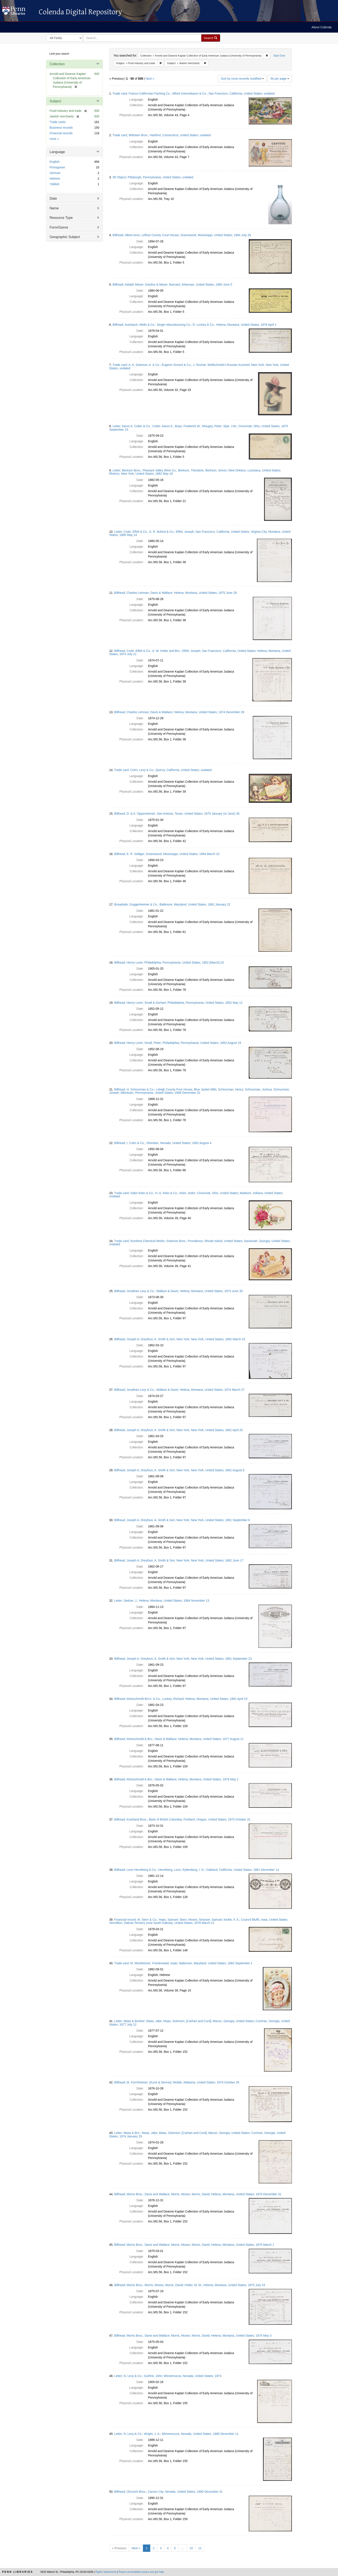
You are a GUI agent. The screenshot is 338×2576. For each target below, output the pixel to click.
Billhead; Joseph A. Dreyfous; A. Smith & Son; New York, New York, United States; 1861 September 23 (183, 1658)
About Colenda (321, 27)
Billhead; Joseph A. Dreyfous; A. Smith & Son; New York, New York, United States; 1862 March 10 (179, 1339)
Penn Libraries (17, 2571)
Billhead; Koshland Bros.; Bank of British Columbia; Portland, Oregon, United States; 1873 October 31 (182, 1819)
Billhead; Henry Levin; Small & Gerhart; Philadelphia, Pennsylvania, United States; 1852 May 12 (178, 1002)
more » (54, 139)
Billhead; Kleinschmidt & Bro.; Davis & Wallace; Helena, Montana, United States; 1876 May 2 (176, 1779)
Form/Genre (59, 227)
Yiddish (54, 184)
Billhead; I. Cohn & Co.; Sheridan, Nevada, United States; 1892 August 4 (162, 1143)
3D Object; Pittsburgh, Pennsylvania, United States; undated (153, 177)
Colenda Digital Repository (18, 11)
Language (57, 152)
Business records (61, 127)
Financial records (61, 133)
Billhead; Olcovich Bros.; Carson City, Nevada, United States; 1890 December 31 (168, 2491)
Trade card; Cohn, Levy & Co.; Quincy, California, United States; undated (163, 770)
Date (53, 198)
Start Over (279, 55)
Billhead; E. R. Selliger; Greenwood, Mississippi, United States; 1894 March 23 (166, 854)
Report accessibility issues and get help (141, 2571)
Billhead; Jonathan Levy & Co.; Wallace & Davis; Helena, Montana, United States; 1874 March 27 (179, 1389)
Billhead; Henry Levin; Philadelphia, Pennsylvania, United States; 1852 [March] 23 (169, 962)
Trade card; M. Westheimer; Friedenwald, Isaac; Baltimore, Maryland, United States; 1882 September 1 (183, 1963)
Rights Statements (105, 2571)
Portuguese (57, 167)
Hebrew (55, 178)
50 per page (279, 78)
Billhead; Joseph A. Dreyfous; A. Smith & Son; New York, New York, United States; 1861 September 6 (182, 1520)
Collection (57, 64)
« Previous (119, 2548)
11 (200, 2548)
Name (54, 208)
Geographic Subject (65, 237)
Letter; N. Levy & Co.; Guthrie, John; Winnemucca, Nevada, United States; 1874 (167, 2376)
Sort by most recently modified (242, 78)
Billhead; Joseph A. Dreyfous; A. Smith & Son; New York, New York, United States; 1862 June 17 (178, 1560)
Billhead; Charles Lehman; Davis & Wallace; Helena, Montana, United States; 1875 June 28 (175, 592)
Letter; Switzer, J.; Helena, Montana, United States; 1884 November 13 (161, 1600)
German (55, 173)
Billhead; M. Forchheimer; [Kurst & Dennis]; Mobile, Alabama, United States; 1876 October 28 (176, 2082)
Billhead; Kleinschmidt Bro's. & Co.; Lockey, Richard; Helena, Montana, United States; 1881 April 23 (180, 1698)
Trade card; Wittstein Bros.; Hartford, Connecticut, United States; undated (162, 135)
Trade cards (58, 122)
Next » (150, 78)
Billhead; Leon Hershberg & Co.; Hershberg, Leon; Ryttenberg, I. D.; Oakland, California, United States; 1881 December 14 (196, 1869)
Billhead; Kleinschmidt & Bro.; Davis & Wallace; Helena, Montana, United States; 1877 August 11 (179, 1739)
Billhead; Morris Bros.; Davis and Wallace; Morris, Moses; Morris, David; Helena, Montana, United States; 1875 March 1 (194, 2244)
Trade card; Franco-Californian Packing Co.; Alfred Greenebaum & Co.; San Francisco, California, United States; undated (194, 93)
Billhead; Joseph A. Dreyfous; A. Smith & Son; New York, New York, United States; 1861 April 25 (178, 1430)
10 (191, 2548)
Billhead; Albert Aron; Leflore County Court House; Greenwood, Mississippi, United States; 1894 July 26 (182, 235)
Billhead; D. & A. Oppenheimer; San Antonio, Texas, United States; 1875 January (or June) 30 (176, 813)
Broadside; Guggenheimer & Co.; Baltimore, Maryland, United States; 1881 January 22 (172, 904)
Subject (55, 101)
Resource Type (61, 218)
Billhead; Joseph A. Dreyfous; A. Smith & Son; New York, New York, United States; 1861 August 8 (179, 1470)
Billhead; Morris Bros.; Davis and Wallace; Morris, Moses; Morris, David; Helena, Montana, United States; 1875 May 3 (192, 2335)
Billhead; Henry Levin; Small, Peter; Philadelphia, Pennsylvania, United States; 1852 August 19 (177, 1043)
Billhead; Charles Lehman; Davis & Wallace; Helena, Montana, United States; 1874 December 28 (179, 712)
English (54, 161)
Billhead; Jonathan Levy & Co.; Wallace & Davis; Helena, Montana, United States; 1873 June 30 (178, 1291)
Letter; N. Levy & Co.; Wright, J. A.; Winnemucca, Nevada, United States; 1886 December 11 (176, 2433)
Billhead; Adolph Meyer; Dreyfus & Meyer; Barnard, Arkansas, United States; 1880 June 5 (172, 284)
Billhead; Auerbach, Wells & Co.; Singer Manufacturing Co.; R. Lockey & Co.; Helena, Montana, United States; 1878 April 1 (195, 324)
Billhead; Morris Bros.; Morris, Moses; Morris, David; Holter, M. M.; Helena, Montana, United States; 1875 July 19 (189, 2285)
